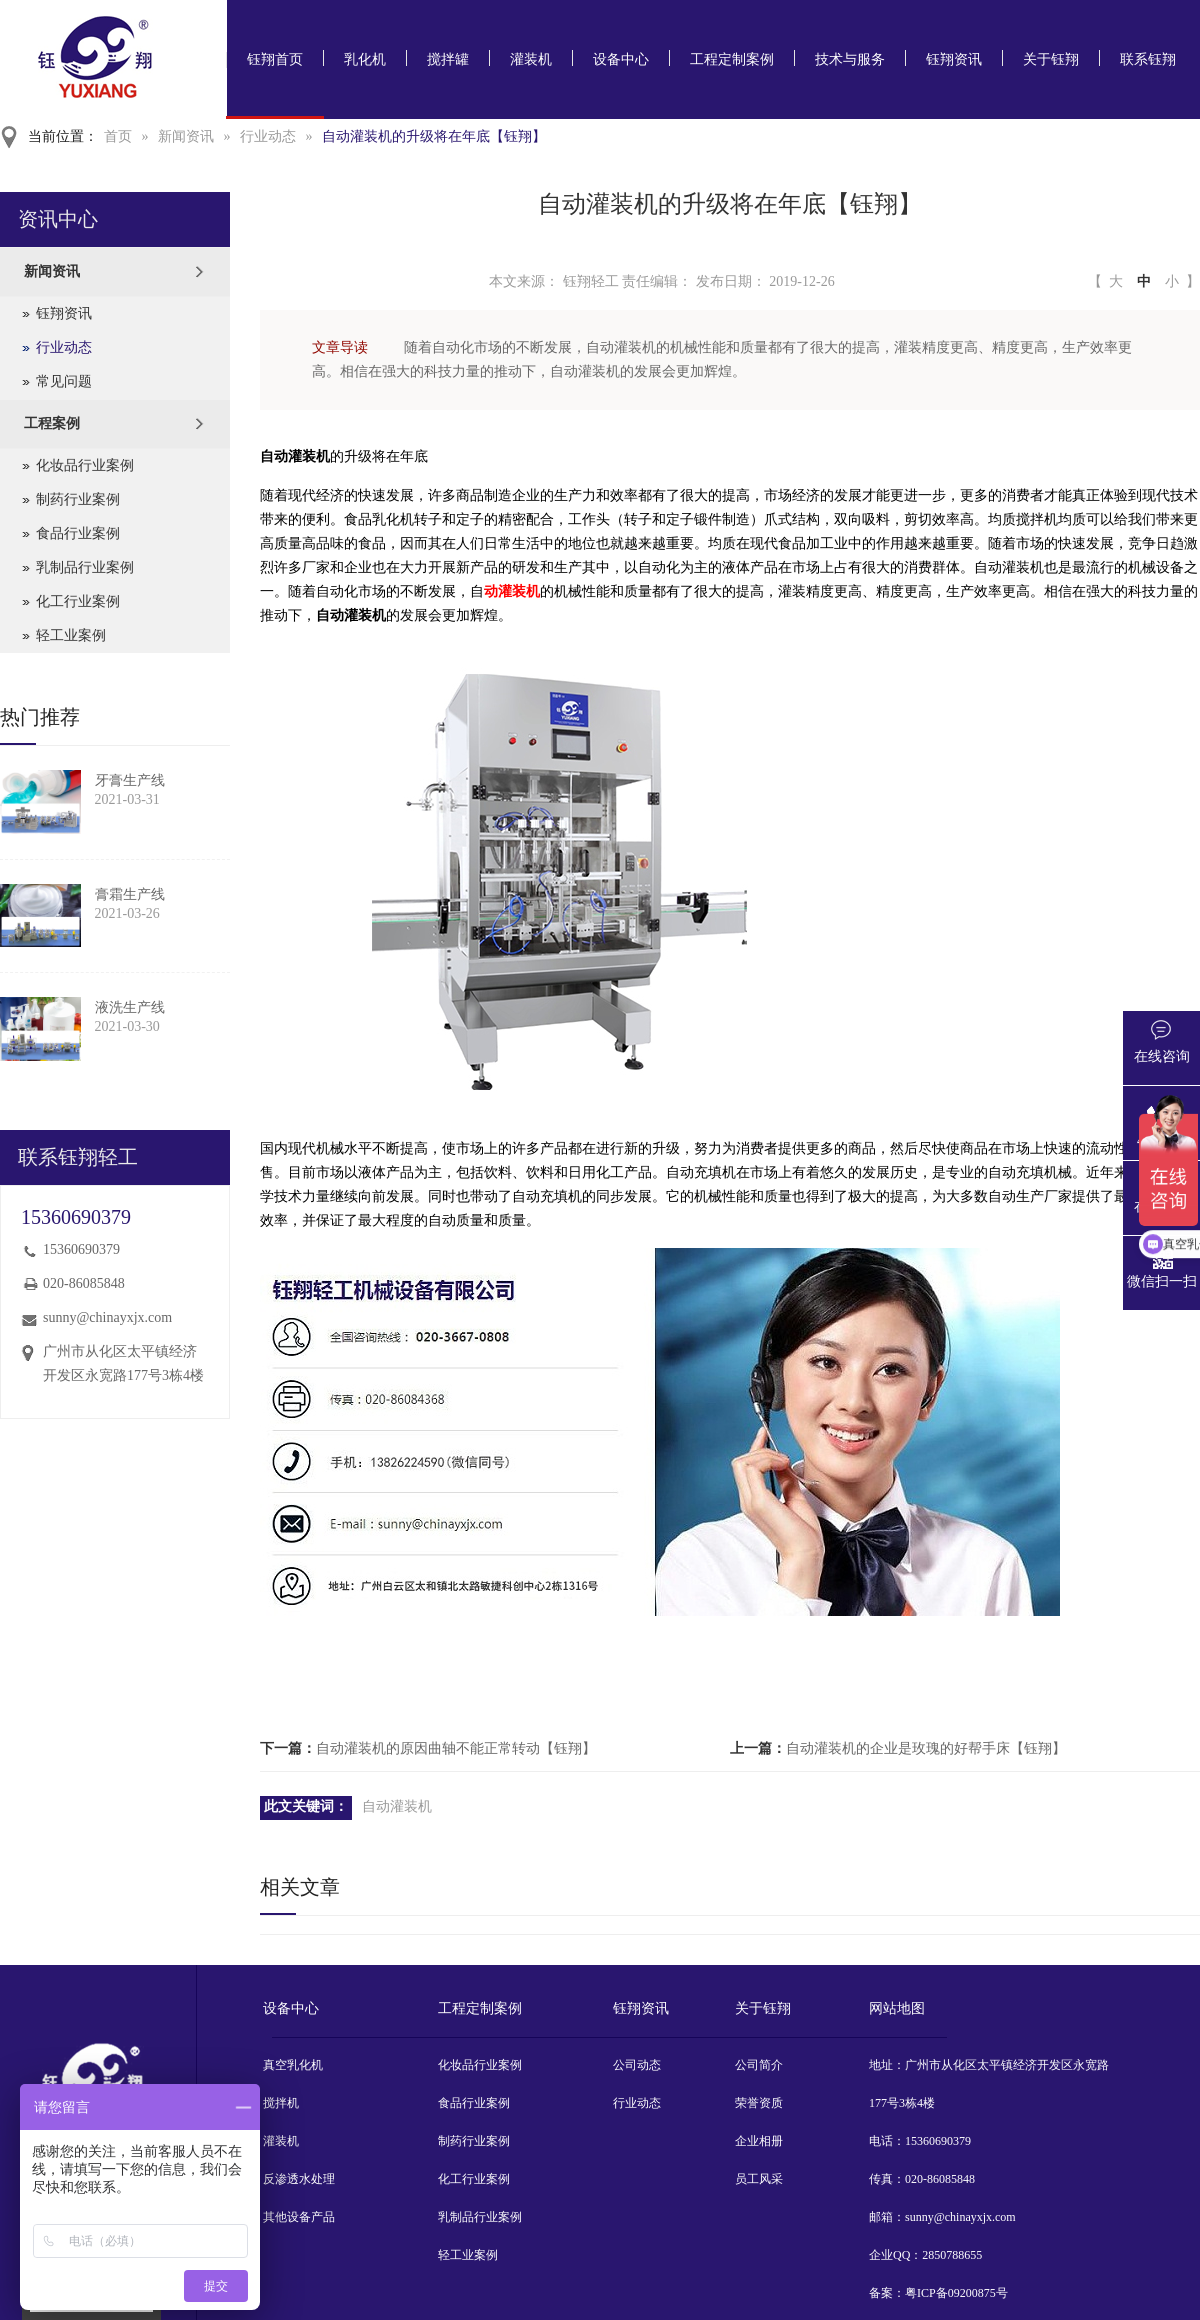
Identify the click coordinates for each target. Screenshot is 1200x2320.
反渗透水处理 (299, 2179)
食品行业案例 (78, 533)
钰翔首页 (275, 59)
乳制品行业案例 (85, 567)
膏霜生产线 (130, 894)
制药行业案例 (78, 499)
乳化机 (365, 59)
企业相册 (759, 2141)
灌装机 (531, 59)
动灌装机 (512, 591)
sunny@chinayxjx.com (107, 1317)
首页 (118, 136)
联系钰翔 (1148, 59)
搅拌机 (281, 2103)
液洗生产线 (130, 1007)
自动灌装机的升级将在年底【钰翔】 (434, 136)
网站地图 (897, 2008)
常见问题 (64, 381)
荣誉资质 (759, 2103)
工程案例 (52, 423)
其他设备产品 (299, 2217)
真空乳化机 (293, 2065)
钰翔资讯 (954, 59)
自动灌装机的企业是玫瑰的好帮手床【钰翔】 (926, 1748)
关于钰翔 (1051, 59)
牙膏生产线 (130, 780)
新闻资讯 (186, 136)
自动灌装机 (397, 1806)
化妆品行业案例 (85, 465)
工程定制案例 (732, 59)
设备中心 (621, 59)
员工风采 (759, 2179)
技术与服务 (850, 59)
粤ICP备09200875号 (956, 2293)
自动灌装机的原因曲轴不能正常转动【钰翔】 (456, 1748)
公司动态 (637, 2065)
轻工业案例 (71, 635)
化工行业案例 (78, 601)
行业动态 (268, 136)
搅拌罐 (448, 59)
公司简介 (759, 2065)
